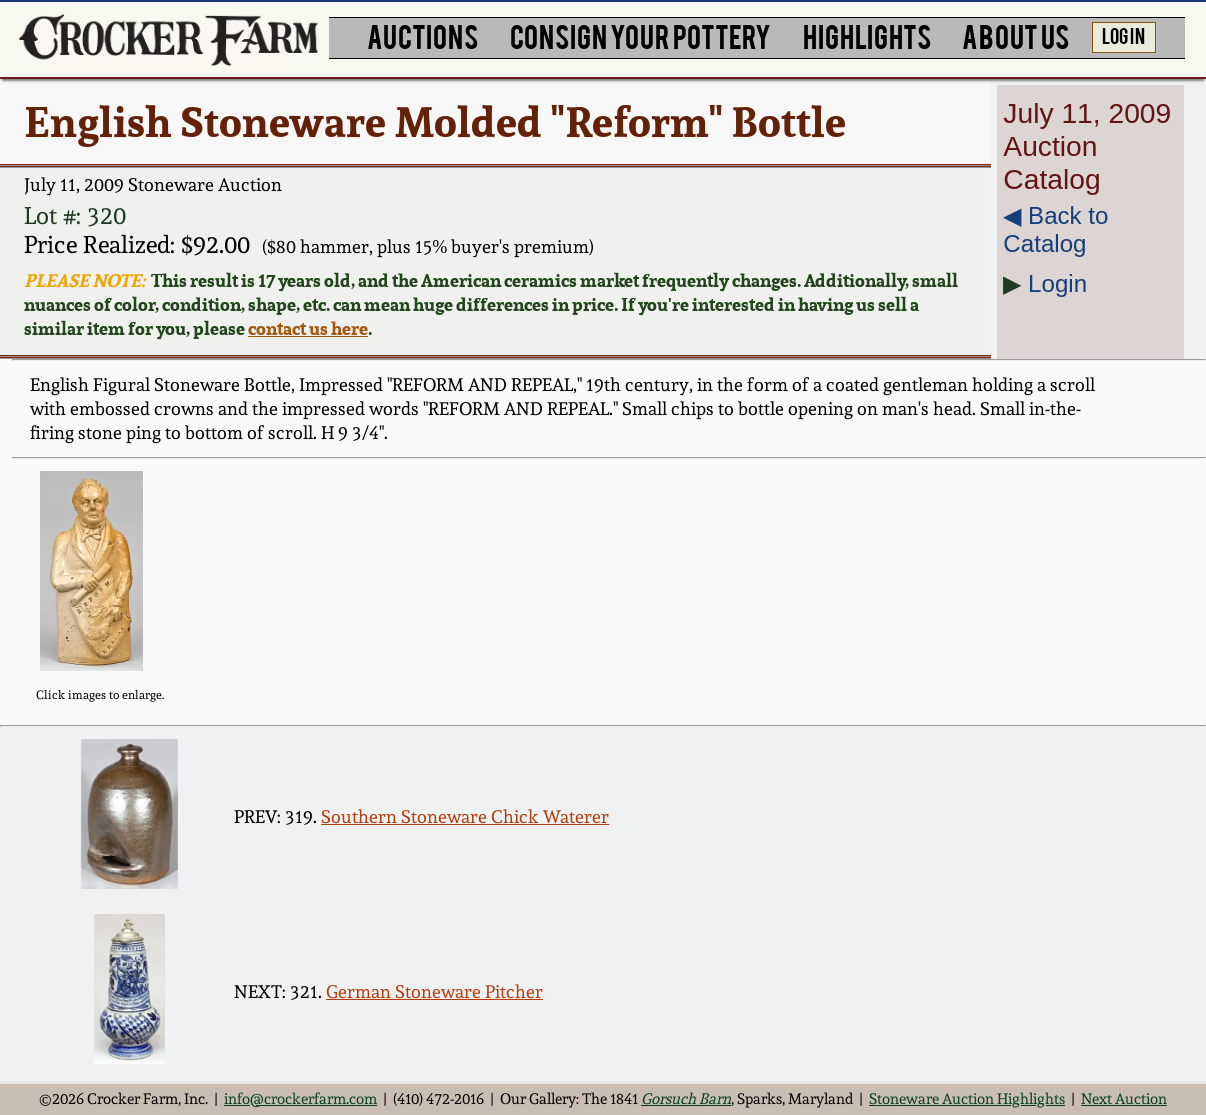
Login (1057, 283)
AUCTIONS (422, 35)
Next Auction (1124, 1099)
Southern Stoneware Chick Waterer (465, 816)
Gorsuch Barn (686, 1099)
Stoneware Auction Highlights (967, 1099)
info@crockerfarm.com (300, 1099)
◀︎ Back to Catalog (1055, 229)
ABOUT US (1015, 35)
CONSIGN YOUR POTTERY (640, 35)
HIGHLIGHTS (867, 35)
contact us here (308, 328)
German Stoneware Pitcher (434, 991)
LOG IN (1123, 35)
